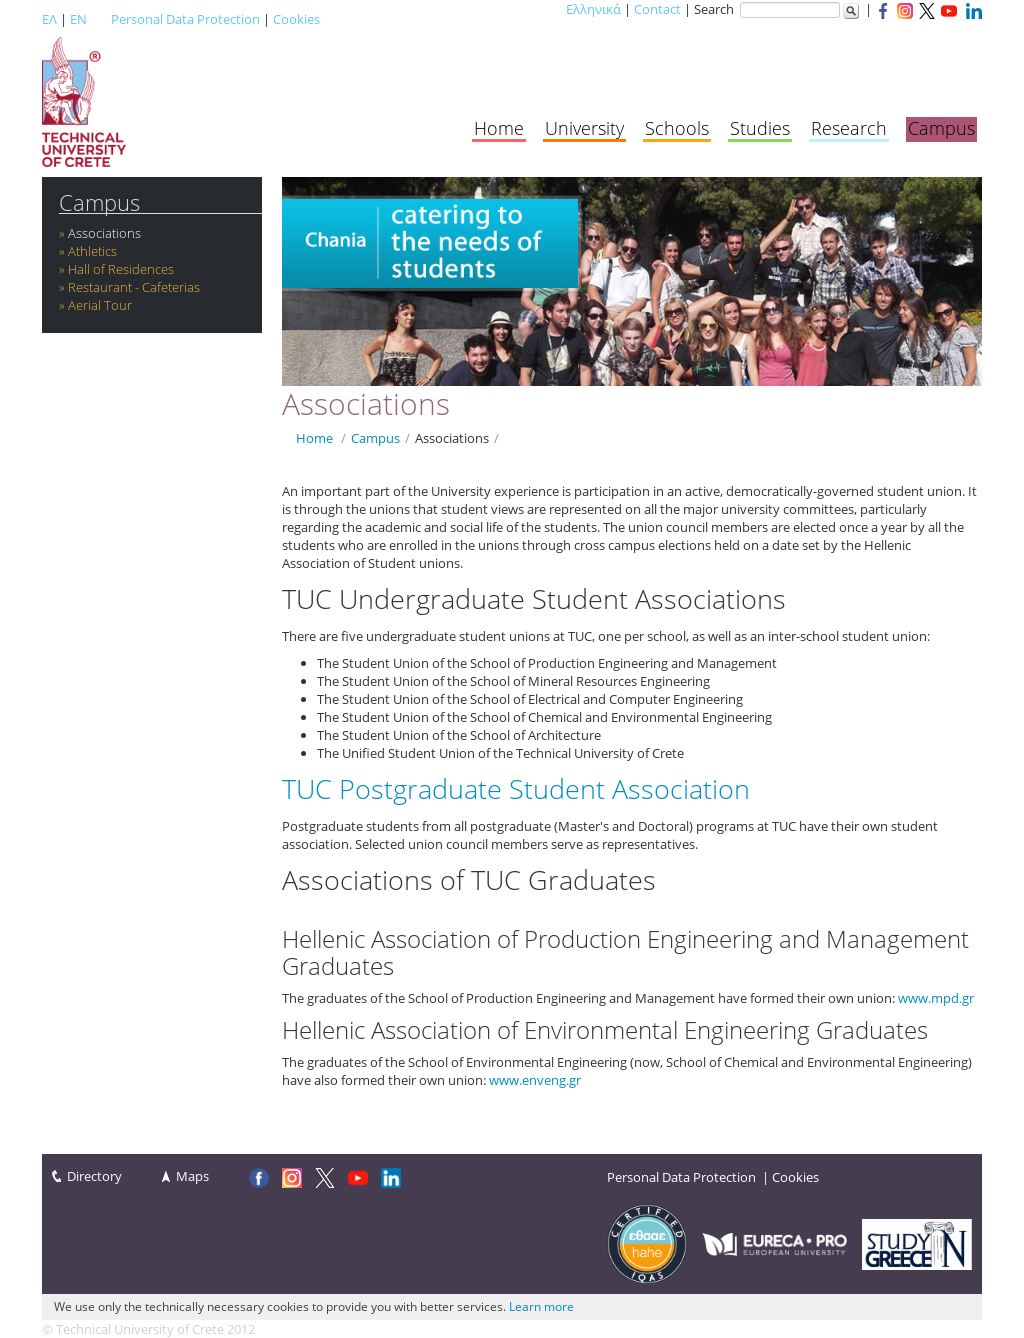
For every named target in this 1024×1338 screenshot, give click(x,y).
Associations (104, 233)
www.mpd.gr (936, 998)
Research (849, 128)
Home (499, 128)
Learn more (541, 1306)
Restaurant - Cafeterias (134, 287)
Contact (657, 9)
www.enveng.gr (535, 1080)
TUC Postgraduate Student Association (516, 788)
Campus (941, 128)
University (584, 128)
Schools (677, 128)
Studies (760, 128)
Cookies (296, 19)
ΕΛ (49, 19)
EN (78, 19)
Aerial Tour (100, 305)
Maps (192, 1176)
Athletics (92, 251)
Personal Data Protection (185, 19)
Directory (94, 1176)
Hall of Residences (121, 269)
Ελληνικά (593, 9)
